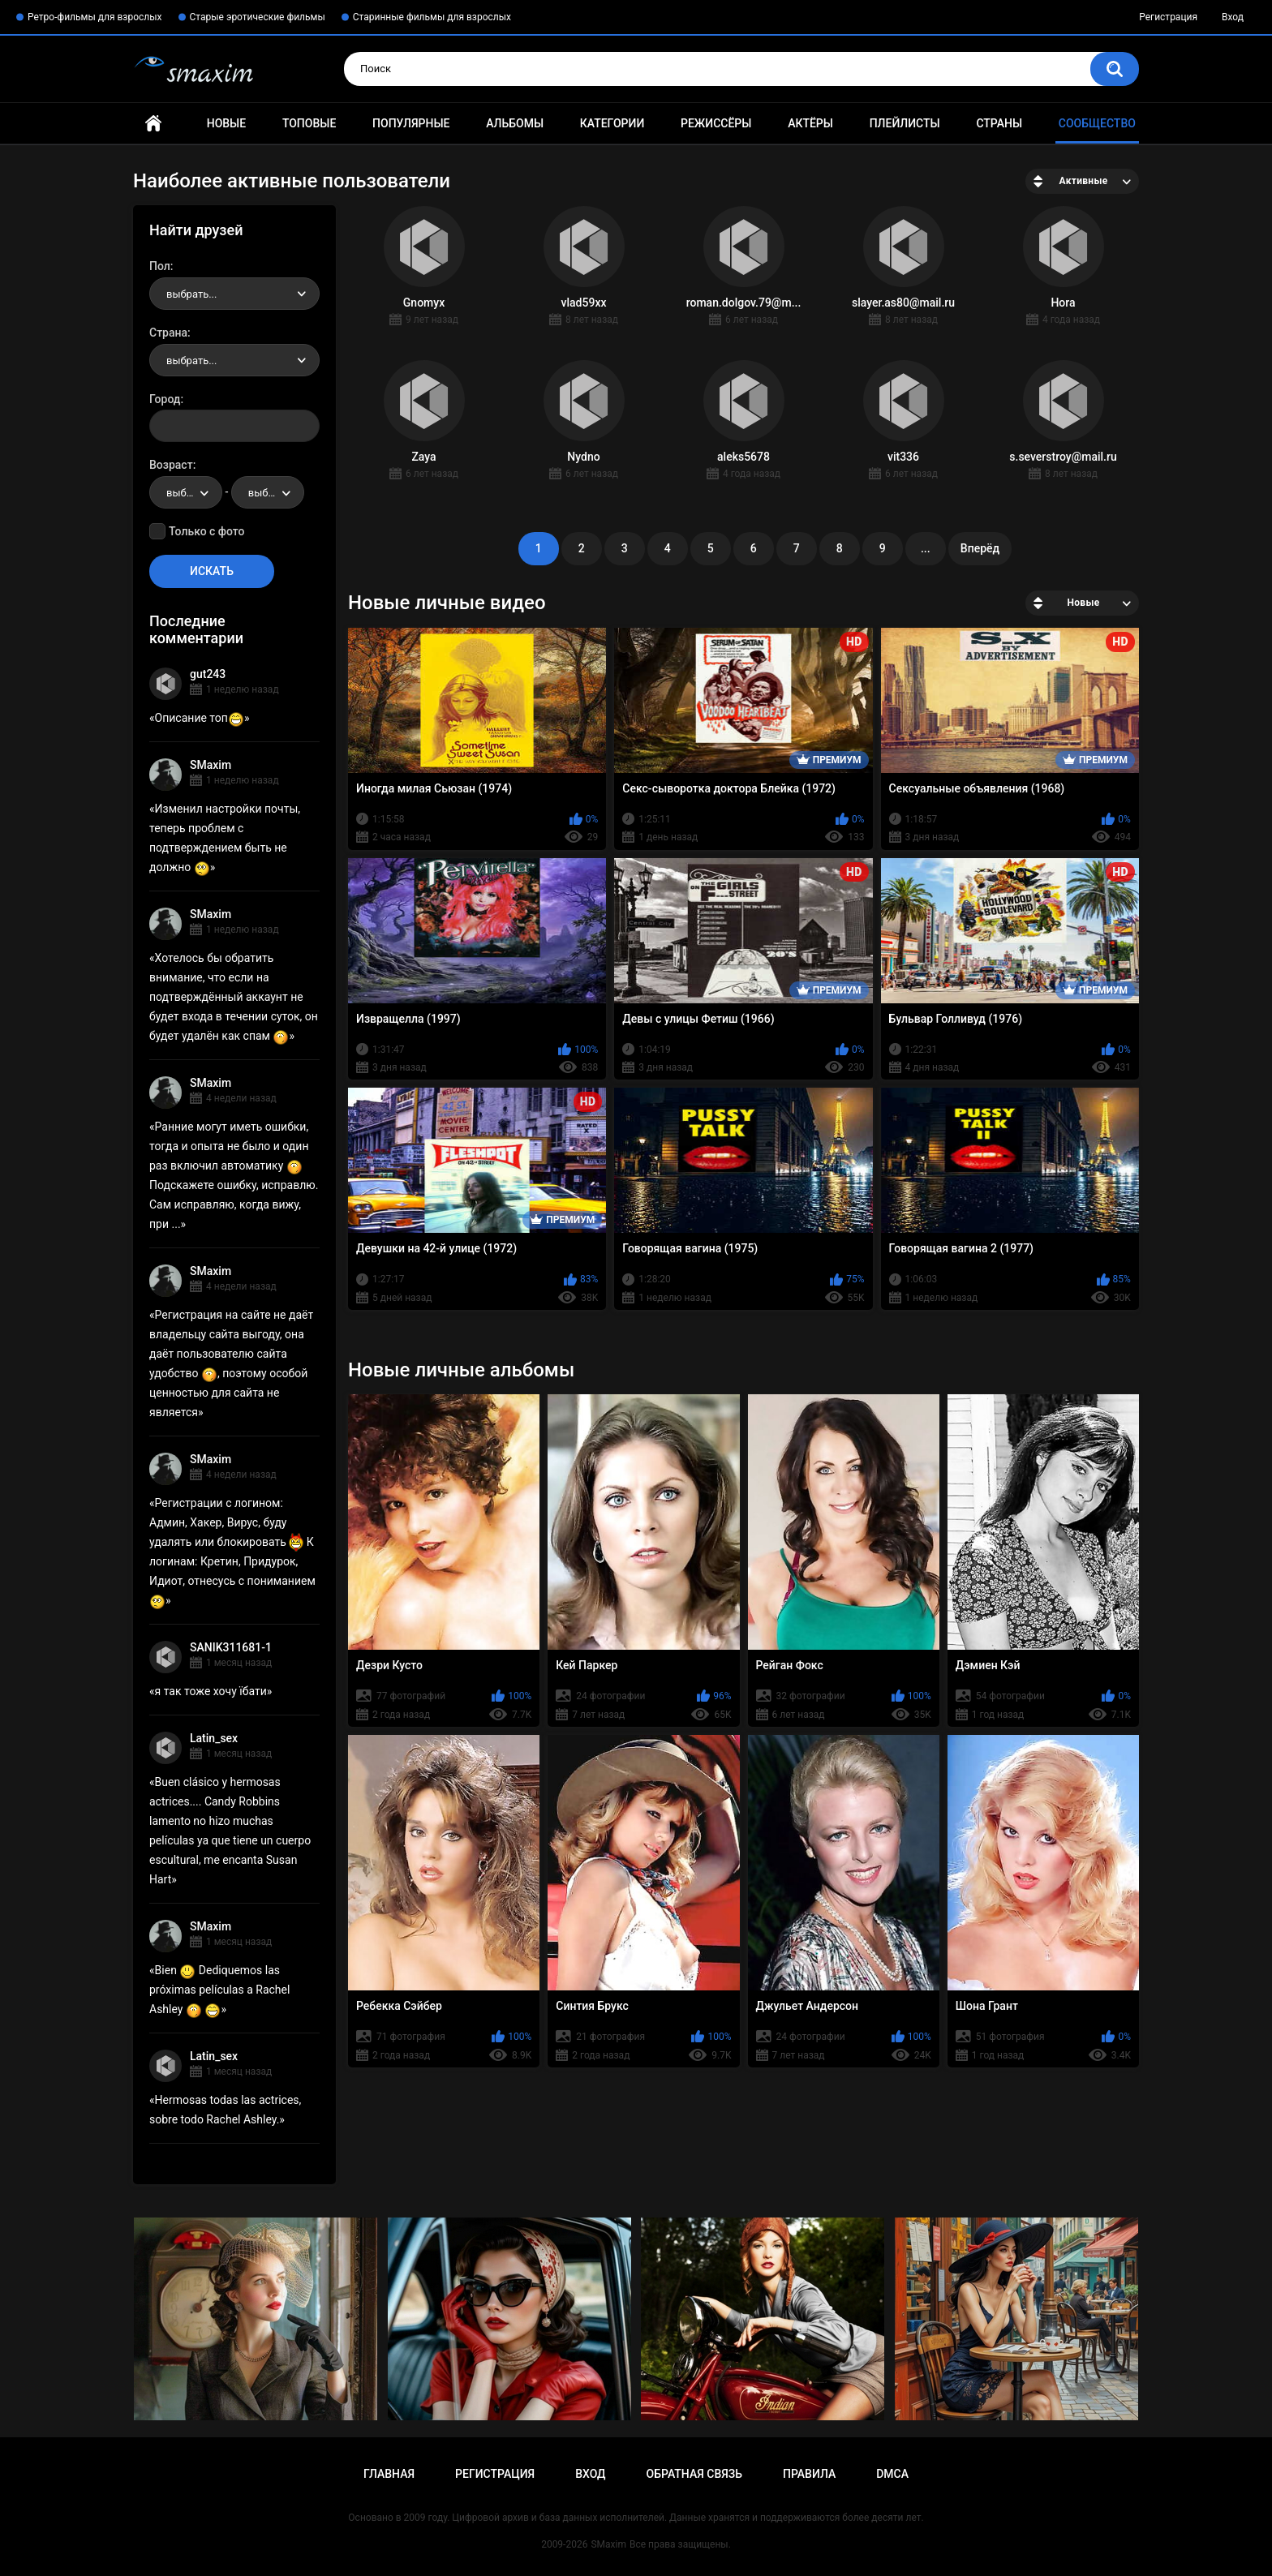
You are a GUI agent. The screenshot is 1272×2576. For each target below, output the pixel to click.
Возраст (171, 464)
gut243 (208, 674)
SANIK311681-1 (231, 1647)
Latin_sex (214, 1738)
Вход (1233, 17)
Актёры (810, 123)
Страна (168, 332)
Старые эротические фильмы (257, 17)
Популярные (410, 123)
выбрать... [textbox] (191, 294)
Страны (999, 123)
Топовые (309, 123)
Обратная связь (694, 2473)
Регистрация (1168, 17)
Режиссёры (716, 123)
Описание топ (199, 717)
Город (165, 399)
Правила (809, 2473)
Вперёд (979, 548)
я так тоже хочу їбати (211, 1691)
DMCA (892, 2473)
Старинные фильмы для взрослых (432, 17)
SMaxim (210, 764)
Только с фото (206, 531)
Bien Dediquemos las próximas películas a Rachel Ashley (219, 1990)
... (925, 548)
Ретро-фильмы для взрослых (95, 17)
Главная (153, 123)
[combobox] (234, 293)
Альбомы (515, 123)
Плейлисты (905, 123)
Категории (612, 123)
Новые (226, 123)
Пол (159, 266)
